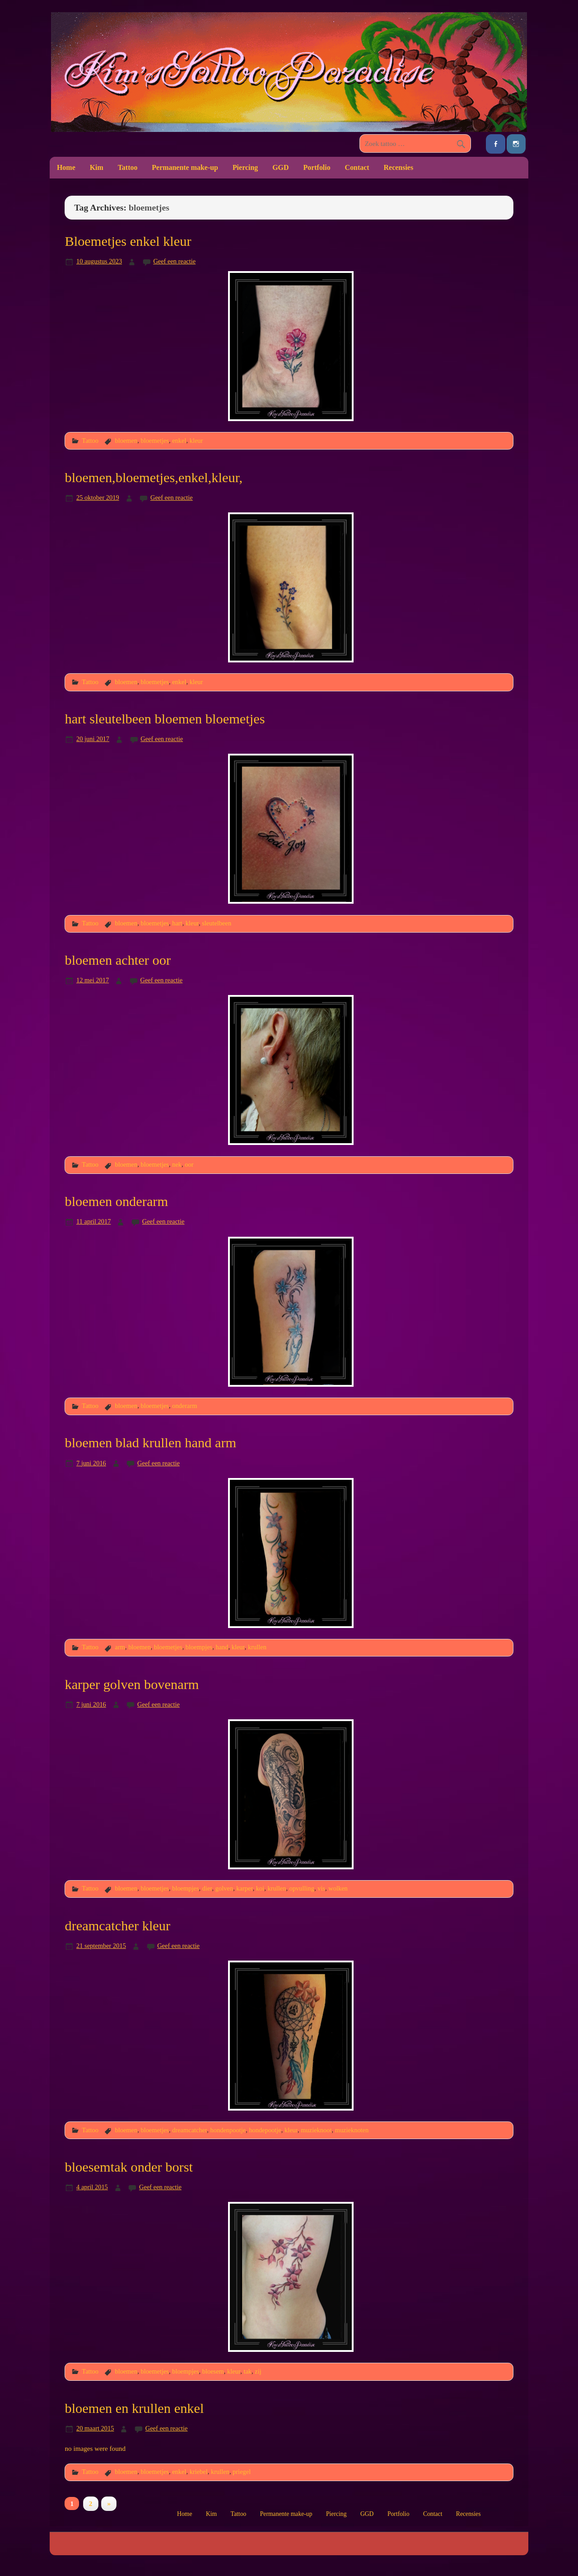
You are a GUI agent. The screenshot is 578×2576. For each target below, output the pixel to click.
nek (177, 1164)
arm (120, 1647)
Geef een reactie (174, 261)
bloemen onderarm (116, 1201)
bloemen (126, 440)
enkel (179, 440)
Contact (357, 167)
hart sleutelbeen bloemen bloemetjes (165, 719)
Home (66, 167)
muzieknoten (352, 2130)
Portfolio (316, 167)
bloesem (213, 2371)
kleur (196, 440)
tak (247, 2371)
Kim (96, 167)
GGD (280, 167)
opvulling (301, 1888)
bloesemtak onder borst (129, 2167)
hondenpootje (228, 2130)
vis (321, 1888)
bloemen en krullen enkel (134, 2408)
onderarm (184, 1405)
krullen (257, 1647)
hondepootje (265, 2130)
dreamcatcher (189, 2130)
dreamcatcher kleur (117, 1925)
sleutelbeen (216, 923)
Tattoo (128, 167)
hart (177, 923)
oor (189, 1164)
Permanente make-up (185, 167)
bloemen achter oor (118, 960)
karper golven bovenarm (132, 1684)
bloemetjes (154, 440)
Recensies (399, 167)
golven (224, 1888)
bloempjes (199, 1647)
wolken (338, 1888)
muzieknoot (316, 2130)
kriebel (199, 2471)
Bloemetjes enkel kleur (128, 241)
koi (260, 1888)
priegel (242, 2471)
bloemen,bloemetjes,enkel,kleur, (153, 477)
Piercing (245, 167)
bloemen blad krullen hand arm (150, 1442)
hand (221, 1647)
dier (207, 1888)
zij (258, 2371)
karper (244, 1888)
